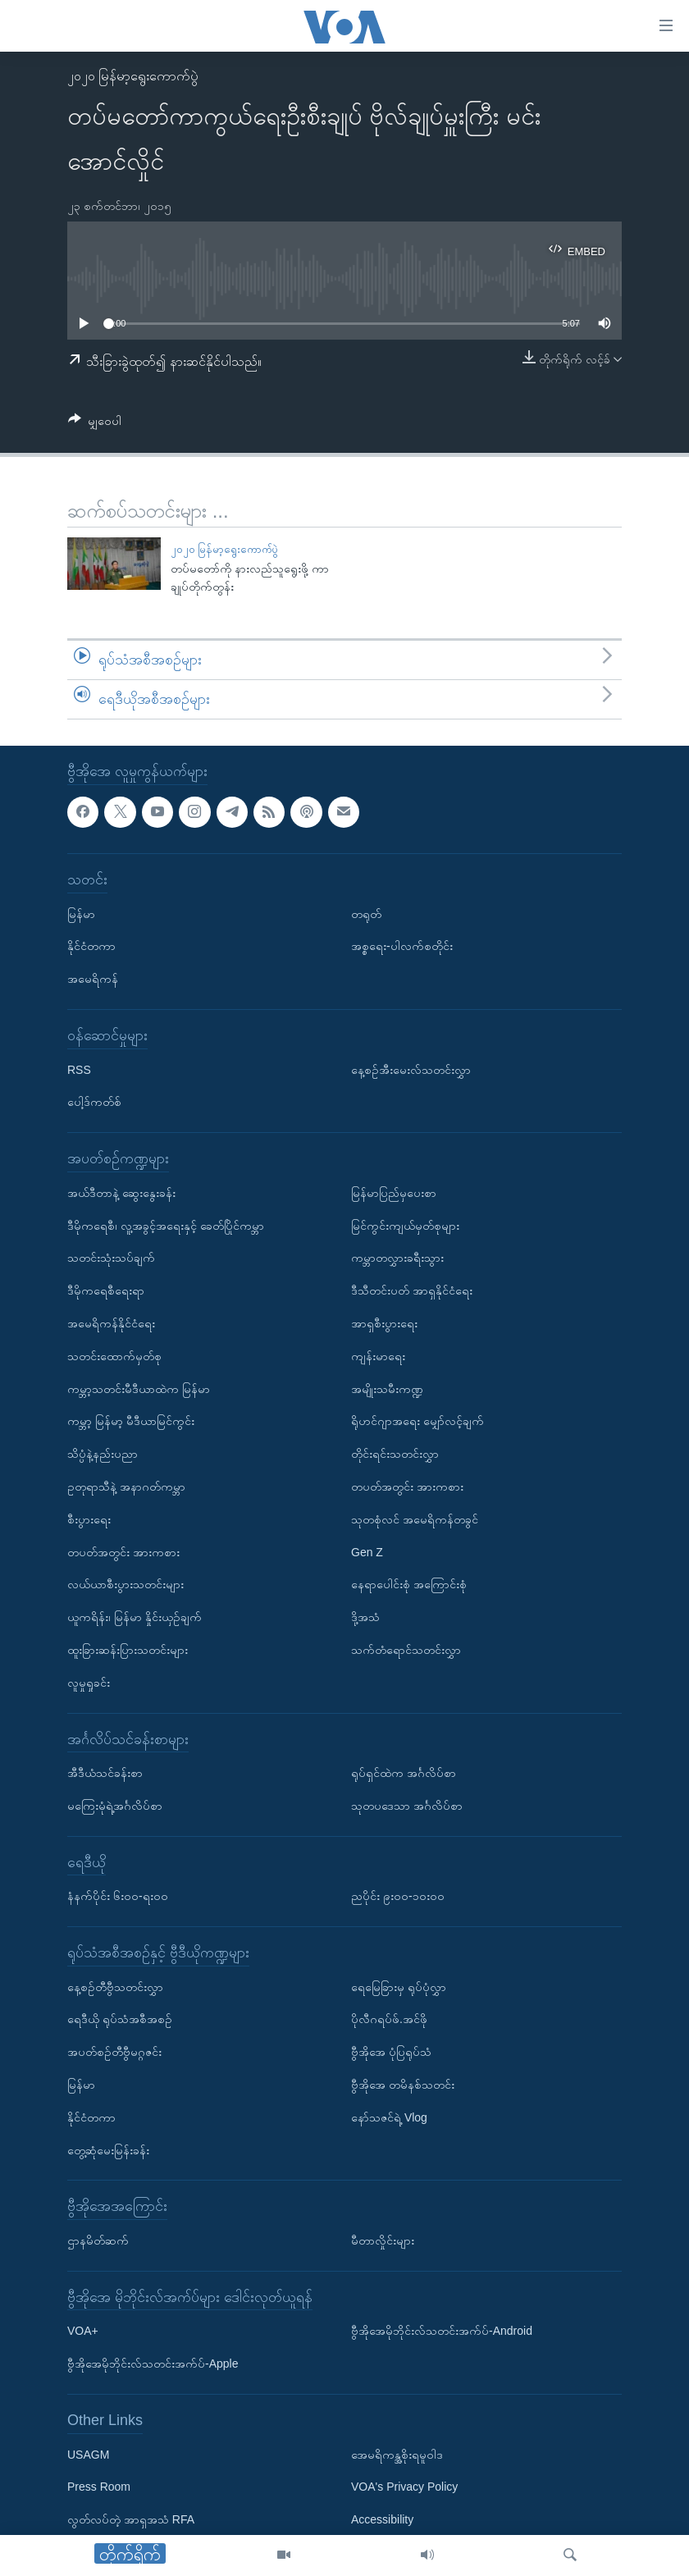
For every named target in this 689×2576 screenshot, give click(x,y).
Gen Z (367, 1551)
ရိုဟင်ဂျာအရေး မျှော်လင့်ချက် (417, 1420)
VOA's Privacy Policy (404, 2486)
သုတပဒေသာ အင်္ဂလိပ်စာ (407, 1804)
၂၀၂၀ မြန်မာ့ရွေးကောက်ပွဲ (132, 76)
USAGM (88, 2453)
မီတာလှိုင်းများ (382, 2240)
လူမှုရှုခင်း (88, 1681)
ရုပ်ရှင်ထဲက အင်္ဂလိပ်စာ (403, 1772)
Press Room (98, 2486)
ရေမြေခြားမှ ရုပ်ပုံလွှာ (398, 1986)
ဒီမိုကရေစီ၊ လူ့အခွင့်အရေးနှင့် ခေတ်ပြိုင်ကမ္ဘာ (165, 1224)
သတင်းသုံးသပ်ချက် (111, 1257)
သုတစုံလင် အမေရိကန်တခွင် (414, 1518)
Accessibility (382, 2519)
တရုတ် (366, 913)
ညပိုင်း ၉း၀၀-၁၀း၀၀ (398, 1895)
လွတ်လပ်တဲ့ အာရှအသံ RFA (130, 2519)
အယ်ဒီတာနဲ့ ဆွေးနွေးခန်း (121, 1192)
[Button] (94, 424)
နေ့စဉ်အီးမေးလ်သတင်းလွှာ (411, 1069)
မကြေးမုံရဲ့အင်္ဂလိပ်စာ (114, 1804)
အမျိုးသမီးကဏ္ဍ (387, 1388)
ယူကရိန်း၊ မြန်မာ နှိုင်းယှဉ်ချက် (134, 1617)
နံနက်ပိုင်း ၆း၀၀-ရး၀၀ (117, 1895)
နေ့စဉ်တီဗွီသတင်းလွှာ (115, 1986)
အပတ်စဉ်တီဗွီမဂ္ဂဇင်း (114, 2051)
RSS (79, 1069)
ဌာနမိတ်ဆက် (98, 2240)
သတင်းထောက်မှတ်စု (114, 1355)
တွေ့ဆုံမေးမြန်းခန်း (108, 2149)
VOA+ (82, 2330)
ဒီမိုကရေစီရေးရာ (105, 1290)
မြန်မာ (81, 913)
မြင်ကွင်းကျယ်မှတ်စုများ (405, 1224)
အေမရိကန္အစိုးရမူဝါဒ (397, 2453)
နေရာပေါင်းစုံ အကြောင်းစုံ (409, 1584)
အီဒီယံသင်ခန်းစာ (105, 1772)
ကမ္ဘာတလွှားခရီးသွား (397, 1257)
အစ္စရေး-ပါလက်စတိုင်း (402, 945)
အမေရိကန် (92, 978)
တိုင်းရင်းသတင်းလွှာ (395, 1453)
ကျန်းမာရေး (378, 1355)
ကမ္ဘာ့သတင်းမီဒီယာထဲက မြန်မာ (138, 1388)
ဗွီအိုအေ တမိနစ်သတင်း (402, 2084)
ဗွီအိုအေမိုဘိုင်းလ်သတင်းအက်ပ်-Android (441, 2330)
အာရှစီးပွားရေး (384, 1322)
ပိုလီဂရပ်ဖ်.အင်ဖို (389, 2019)
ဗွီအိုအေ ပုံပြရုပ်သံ (391, 2051)
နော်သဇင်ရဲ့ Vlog (389, 2116)
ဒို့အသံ (365, 1617)
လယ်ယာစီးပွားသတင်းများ (125, 1584)
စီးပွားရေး (89, 1518)
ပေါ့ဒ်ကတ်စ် (94, 1101)
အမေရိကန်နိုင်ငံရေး (111, 1322)
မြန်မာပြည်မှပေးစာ (393, 1192)
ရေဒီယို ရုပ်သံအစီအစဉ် (119, 2019)
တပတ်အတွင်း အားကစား (123, 1551)
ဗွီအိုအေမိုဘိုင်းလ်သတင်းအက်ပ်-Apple (152, 2363)
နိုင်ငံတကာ (91, 945)
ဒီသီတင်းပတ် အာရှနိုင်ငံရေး (411, 1290)
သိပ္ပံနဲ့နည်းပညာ (102, 1453)
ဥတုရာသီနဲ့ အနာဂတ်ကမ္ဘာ (126, 1485)
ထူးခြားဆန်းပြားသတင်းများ (127, 1649)
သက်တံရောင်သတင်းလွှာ (406, 1649)
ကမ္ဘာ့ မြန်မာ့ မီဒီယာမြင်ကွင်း (130, 1420)
